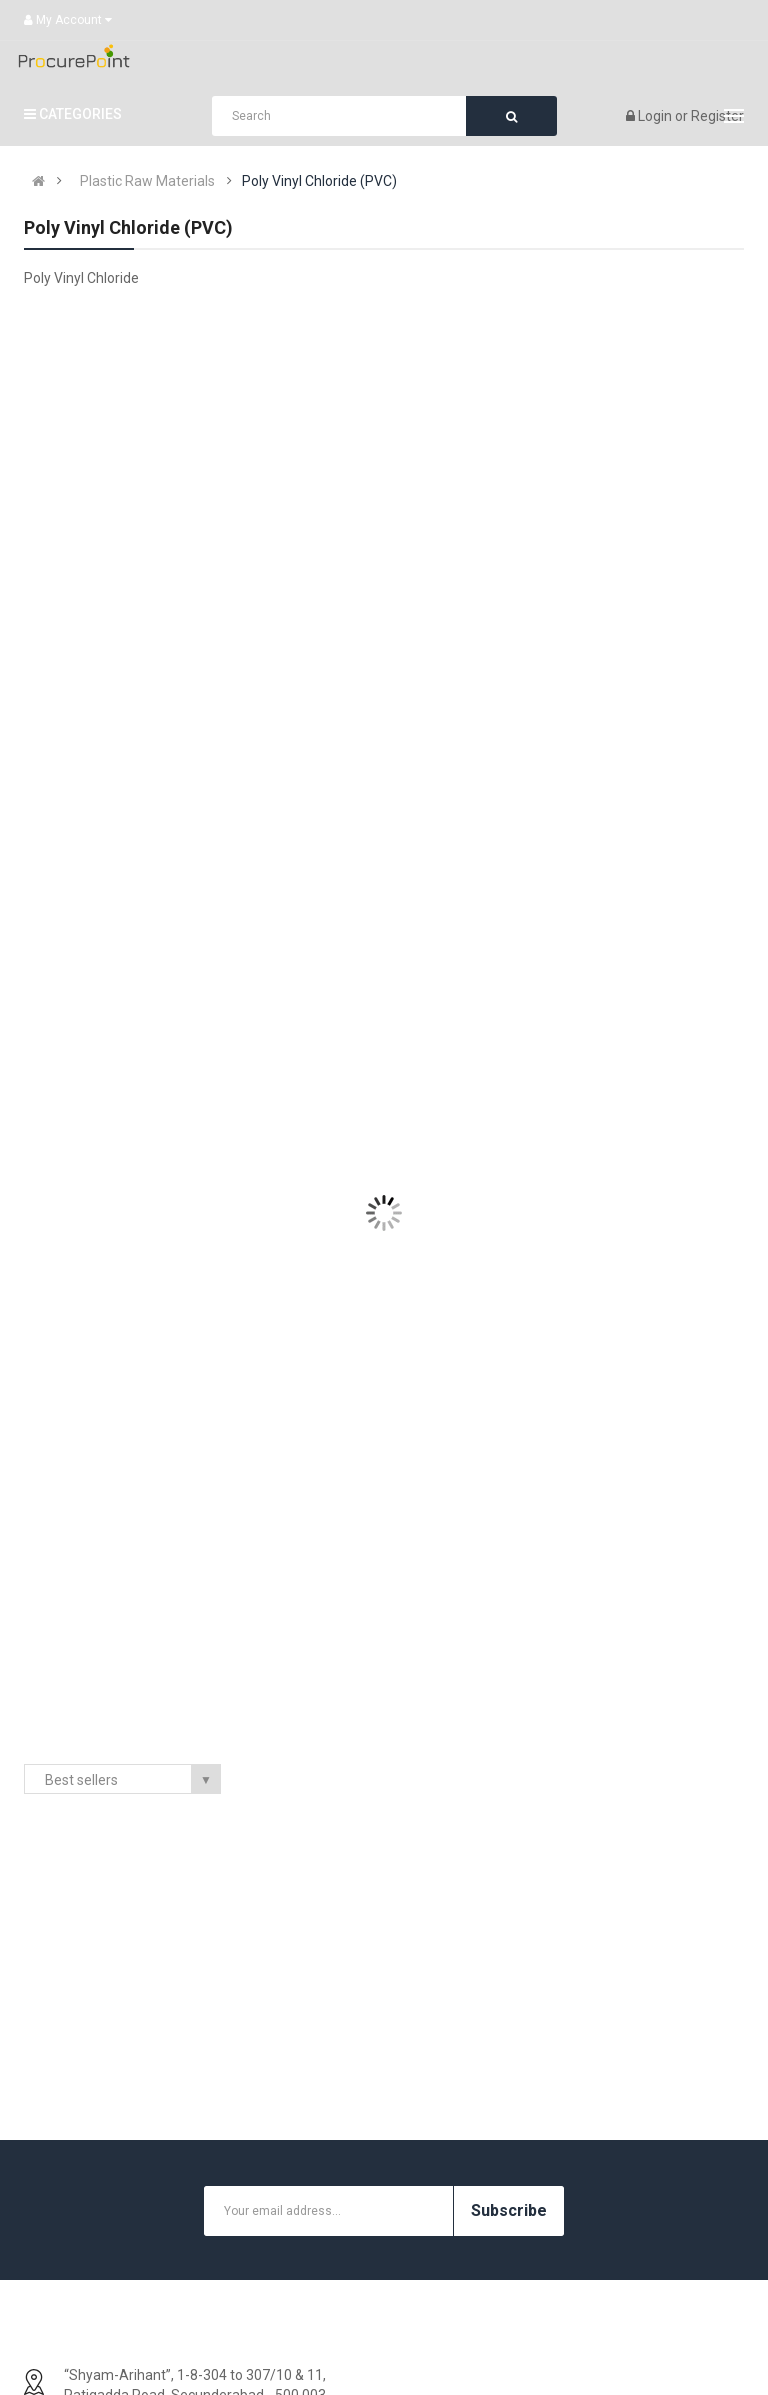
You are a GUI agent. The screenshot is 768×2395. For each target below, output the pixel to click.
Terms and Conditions (113, 2324)
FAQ (57, 2204)
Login (656, 116)
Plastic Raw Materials (147, 181)
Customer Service (600, 2294)
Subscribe (509, 1788)
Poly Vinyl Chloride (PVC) (319, 181)
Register (717, 116)
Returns (569, 2204)
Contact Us (578, 2174)
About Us (73, 2174)
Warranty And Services (116, 2234)
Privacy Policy (87, 2294)
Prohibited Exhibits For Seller (133, 2264)
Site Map (572, 2264)
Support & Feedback (607, 2234)
